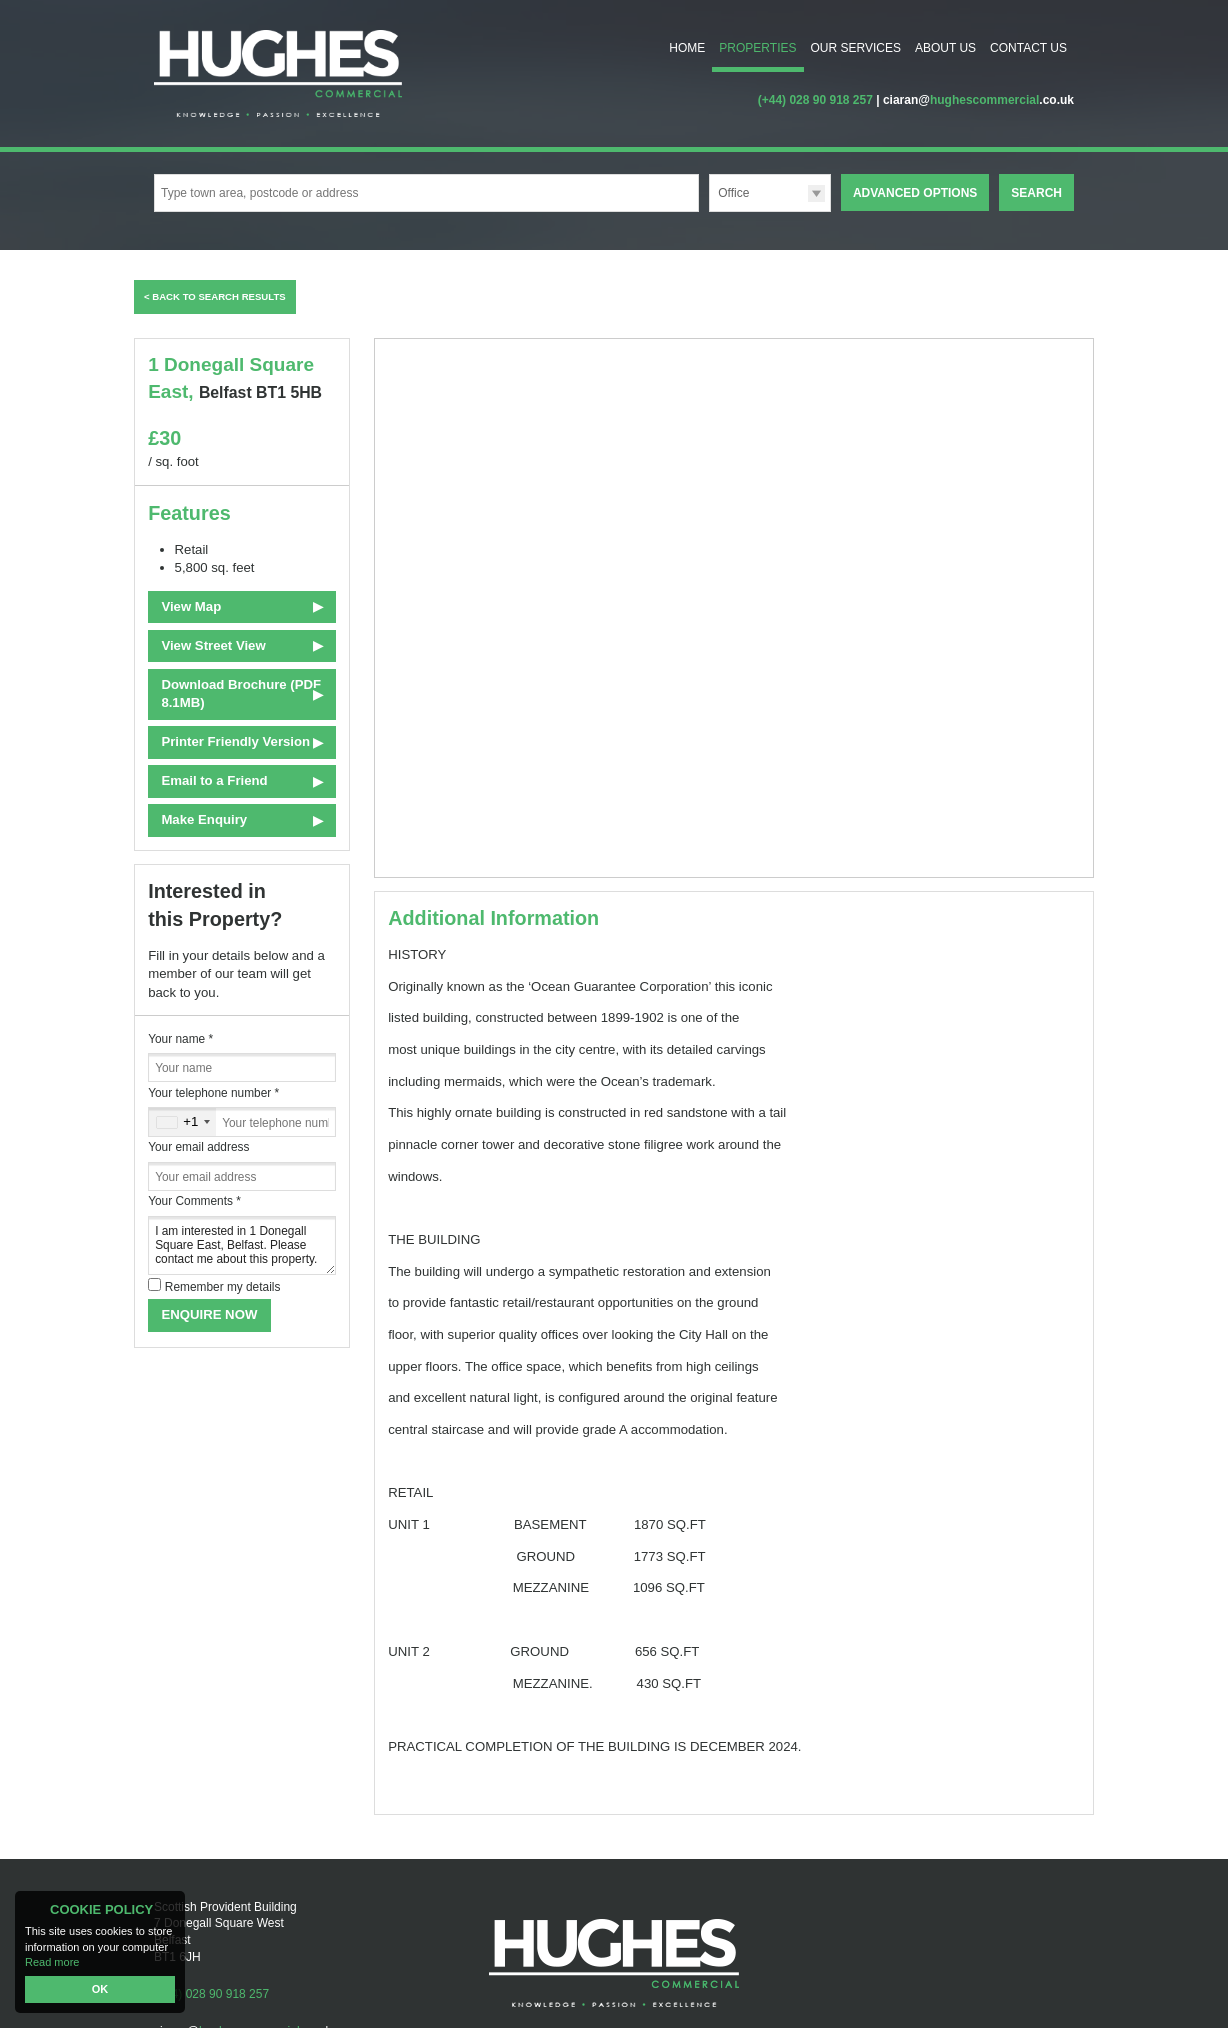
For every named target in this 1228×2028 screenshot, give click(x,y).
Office (733, 193)
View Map (191, 606)
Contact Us (1028, 48)
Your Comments (194, 1201)
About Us (945, 48)
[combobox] (182, 1121)
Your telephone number (213, 1093)
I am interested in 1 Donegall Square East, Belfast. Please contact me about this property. (242, 1245)
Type (709, 210)
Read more (52, 1962)
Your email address (198, 1147)
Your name (180, 1039)
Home (687, 48)
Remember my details (223, 1287)
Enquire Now (209, 1314)
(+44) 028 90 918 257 (815, 100)
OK (100, 1989)
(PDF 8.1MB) (241, 693)
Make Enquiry (204, 819)
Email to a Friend (214, 780)
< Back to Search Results (215, 296)
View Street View (213, 645)
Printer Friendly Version (232, 741)
